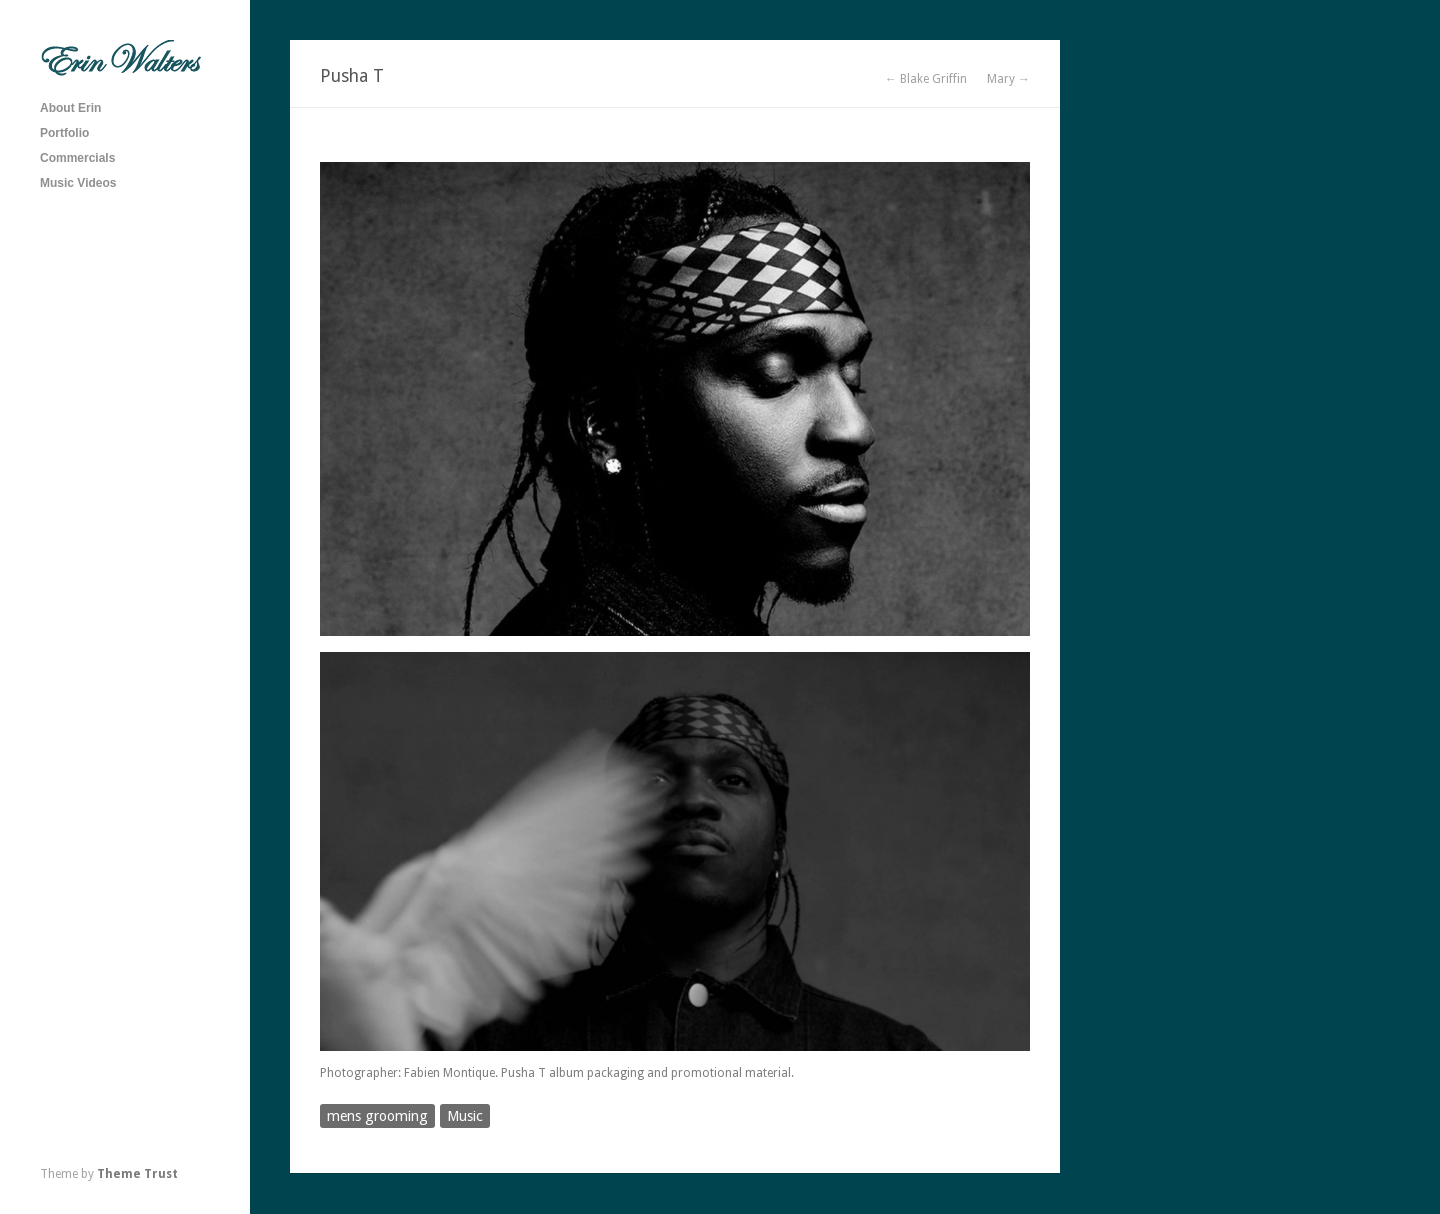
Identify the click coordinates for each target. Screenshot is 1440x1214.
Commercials (77, 158)
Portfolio (64, 133)
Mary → (1008, 79)
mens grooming (377, 1116)
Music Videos (78, 183)
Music (465, 1116)
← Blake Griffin (926, 79)
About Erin (70, 108)
